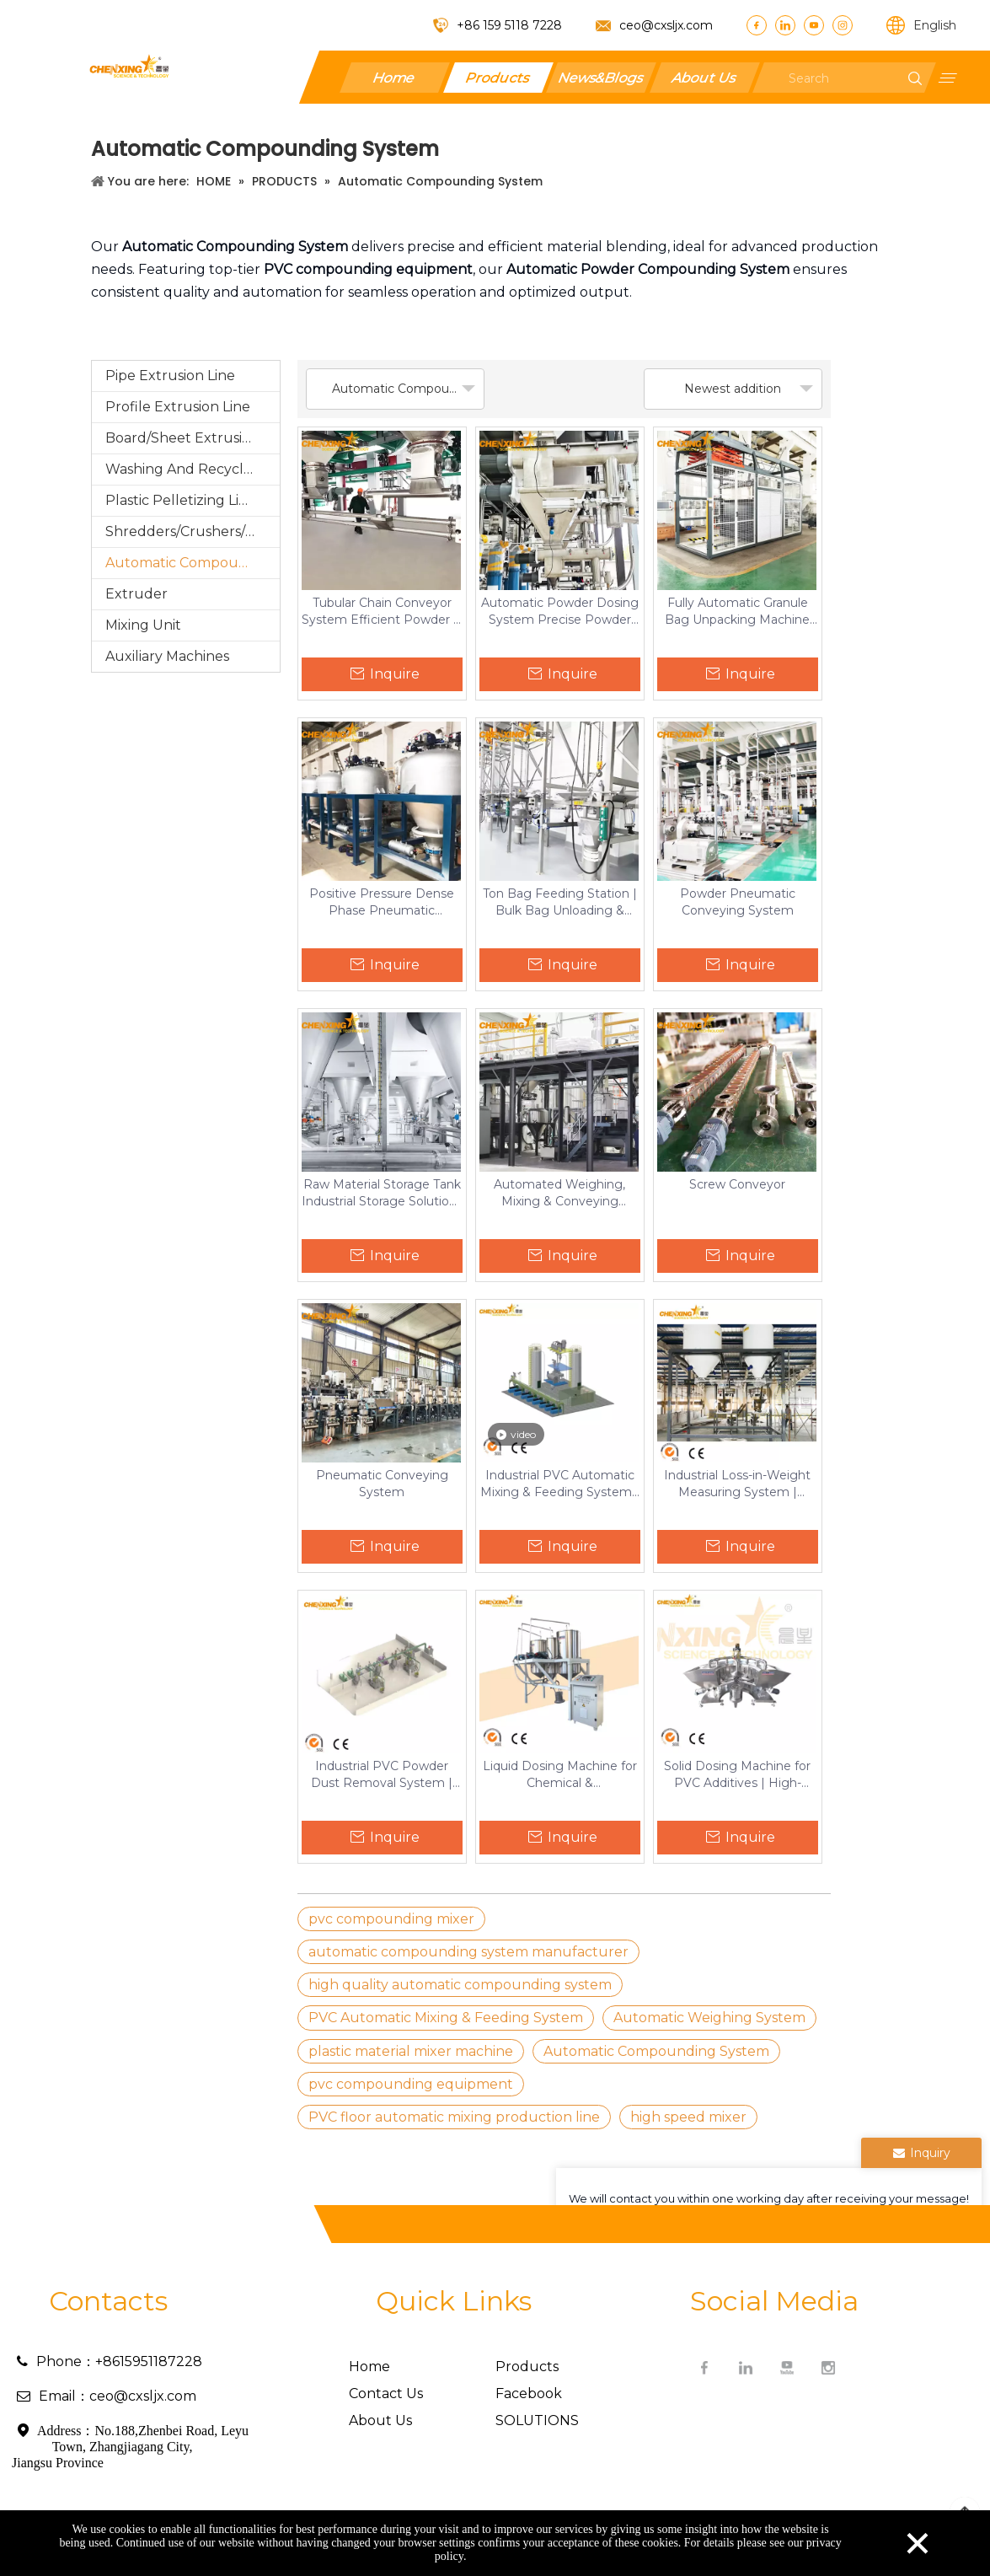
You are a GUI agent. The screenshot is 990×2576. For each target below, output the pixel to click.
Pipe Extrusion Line (170, 376)
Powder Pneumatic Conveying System (737, 902)
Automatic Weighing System (709, 2018)
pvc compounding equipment (410, 2084)
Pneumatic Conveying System (382, 1484)
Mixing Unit (143, 625)
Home (394, 77)
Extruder (136, 594)
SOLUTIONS (537, 2420)
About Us (704, 77)
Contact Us (386, 2393)
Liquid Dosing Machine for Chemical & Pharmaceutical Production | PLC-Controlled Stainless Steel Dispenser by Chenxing (560, 1774)
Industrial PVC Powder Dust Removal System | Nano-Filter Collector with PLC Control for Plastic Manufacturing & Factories (382, 1774)
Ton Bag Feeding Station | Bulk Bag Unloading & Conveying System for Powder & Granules (560, 902)
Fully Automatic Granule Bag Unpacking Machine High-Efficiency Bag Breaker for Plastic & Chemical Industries (737, 611)
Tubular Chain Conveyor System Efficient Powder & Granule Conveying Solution (382, 611)
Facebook (528, 2393)
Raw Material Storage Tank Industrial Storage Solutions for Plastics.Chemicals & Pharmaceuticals (382, 1193)
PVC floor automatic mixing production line (454, 2117)
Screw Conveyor (737, 1184)
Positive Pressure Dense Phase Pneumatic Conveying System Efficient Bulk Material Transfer (381, 902)
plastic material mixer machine (410, 2051)
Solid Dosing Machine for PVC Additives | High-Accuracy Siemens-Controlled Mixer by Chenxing (737, 1774)
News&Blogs (601, 77)
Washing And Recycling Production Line (192, 469)
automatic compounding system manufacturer (468, 1952)
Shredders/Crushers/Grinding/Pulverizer (192, 531)
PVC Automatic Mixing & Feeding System (445, 2018)
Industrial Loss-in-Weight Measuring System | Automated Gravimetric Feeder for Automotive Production (737, 1484)
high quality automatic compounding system (460, 1985)
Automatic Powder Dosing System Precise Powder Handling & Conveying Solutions (560, 611)
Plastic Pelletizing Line (180, 500)
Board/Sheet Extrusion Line (192, 438)
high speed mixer (688, 2117)
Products (497, 77)
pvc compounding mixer (391, 1919)
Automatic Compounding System (192, 563)
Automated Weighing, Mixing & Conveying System (559, 1193)
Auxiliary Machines (167, 656)
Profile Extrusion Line (177, 407)
